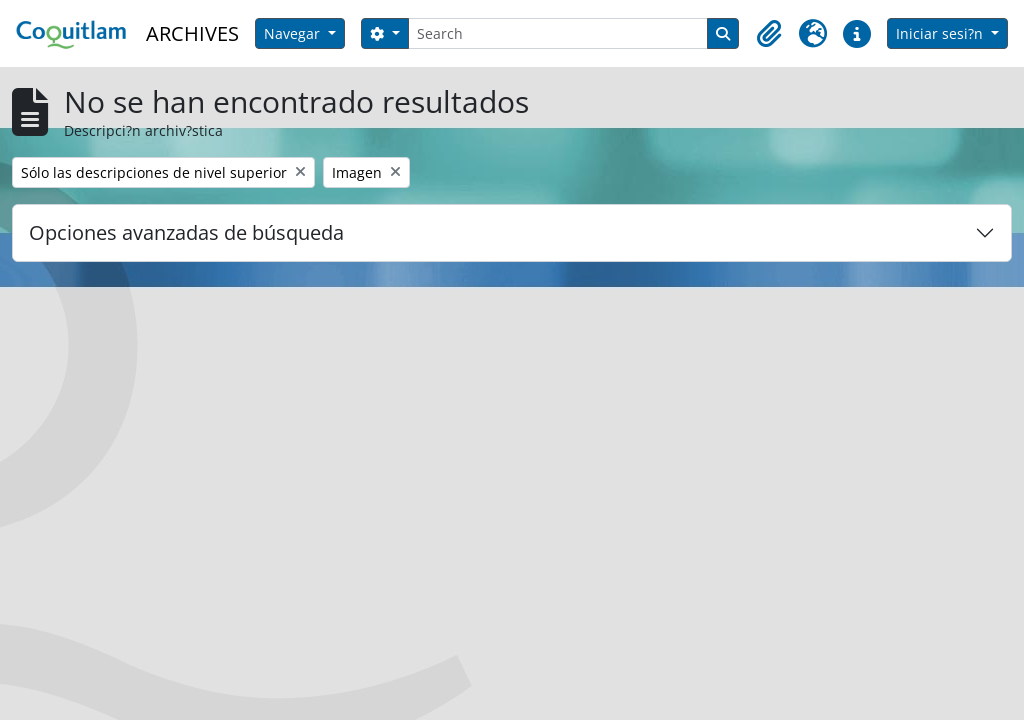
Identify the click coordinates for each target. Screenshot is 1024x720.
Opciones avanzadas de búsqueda (186, 232)
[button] (769, 34)
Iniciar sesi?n (941, 33)
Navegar (294, 33)
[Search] (558, 33)
